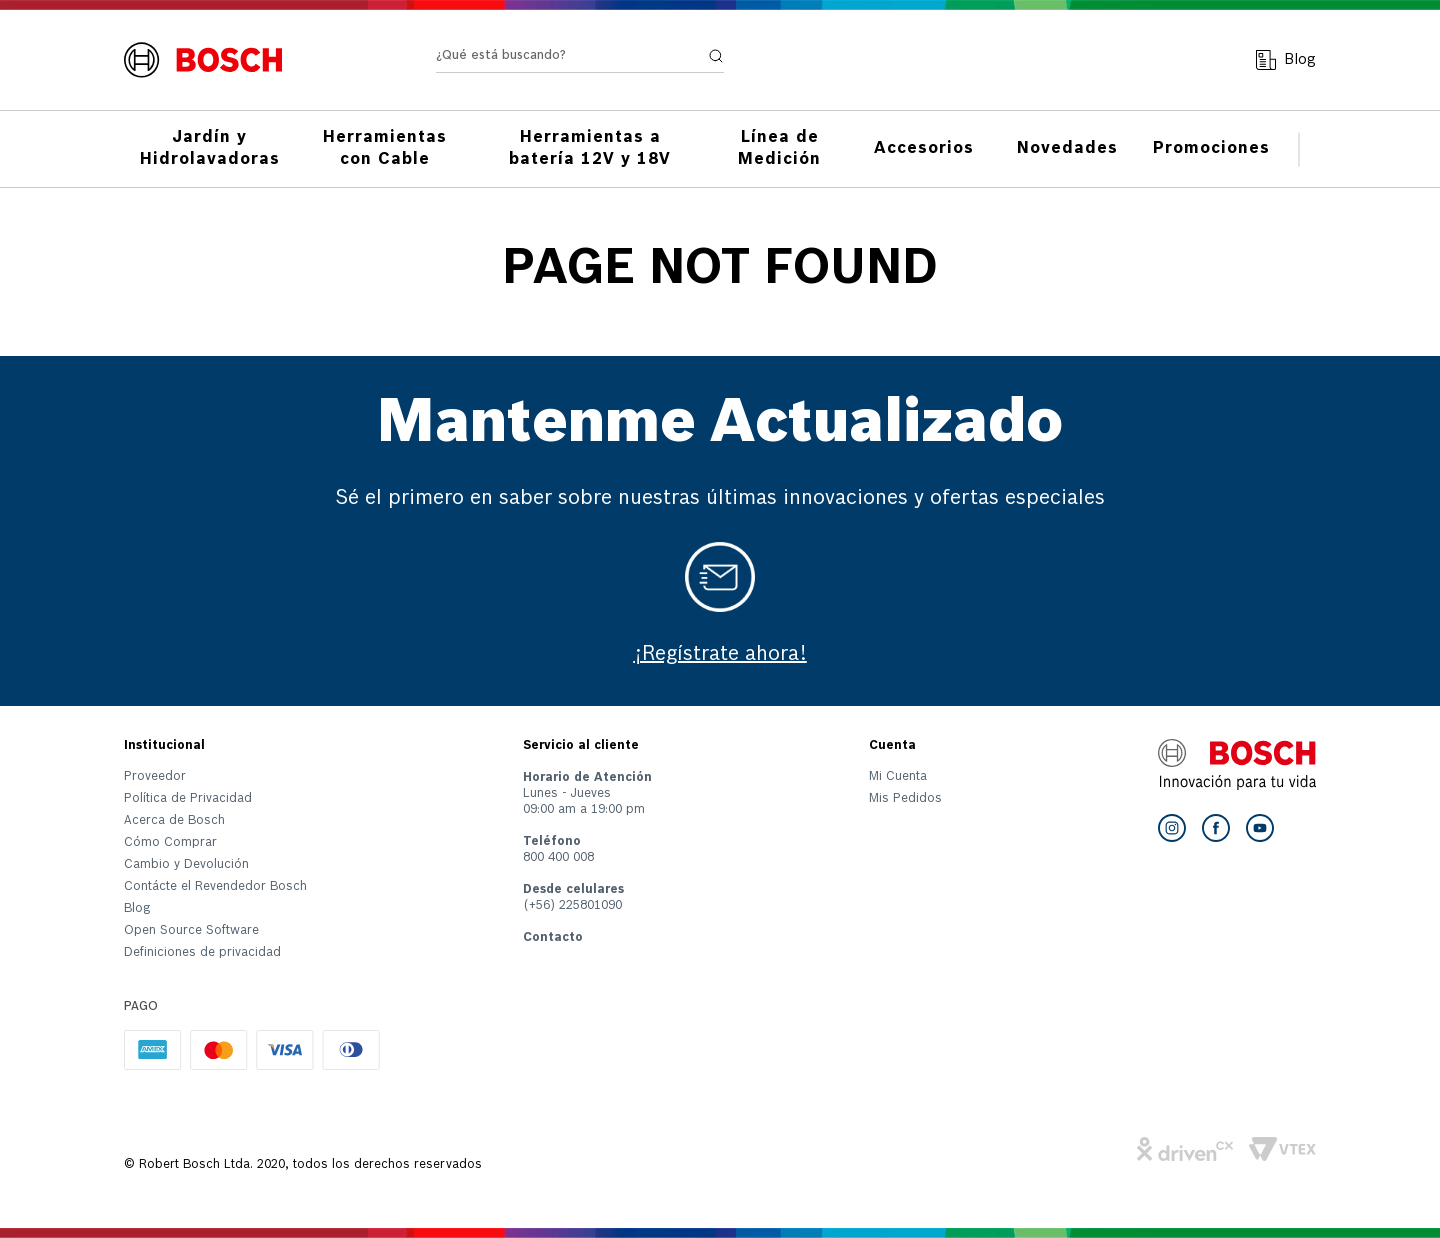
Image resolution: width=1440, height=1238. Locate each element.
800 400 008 (558, 858)
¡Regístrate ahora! (720, 655)
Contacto (553, 938)
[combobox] (580, 50)
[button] (215, 957)
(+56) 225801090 (572, 906)
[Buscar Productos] (716, 46)
